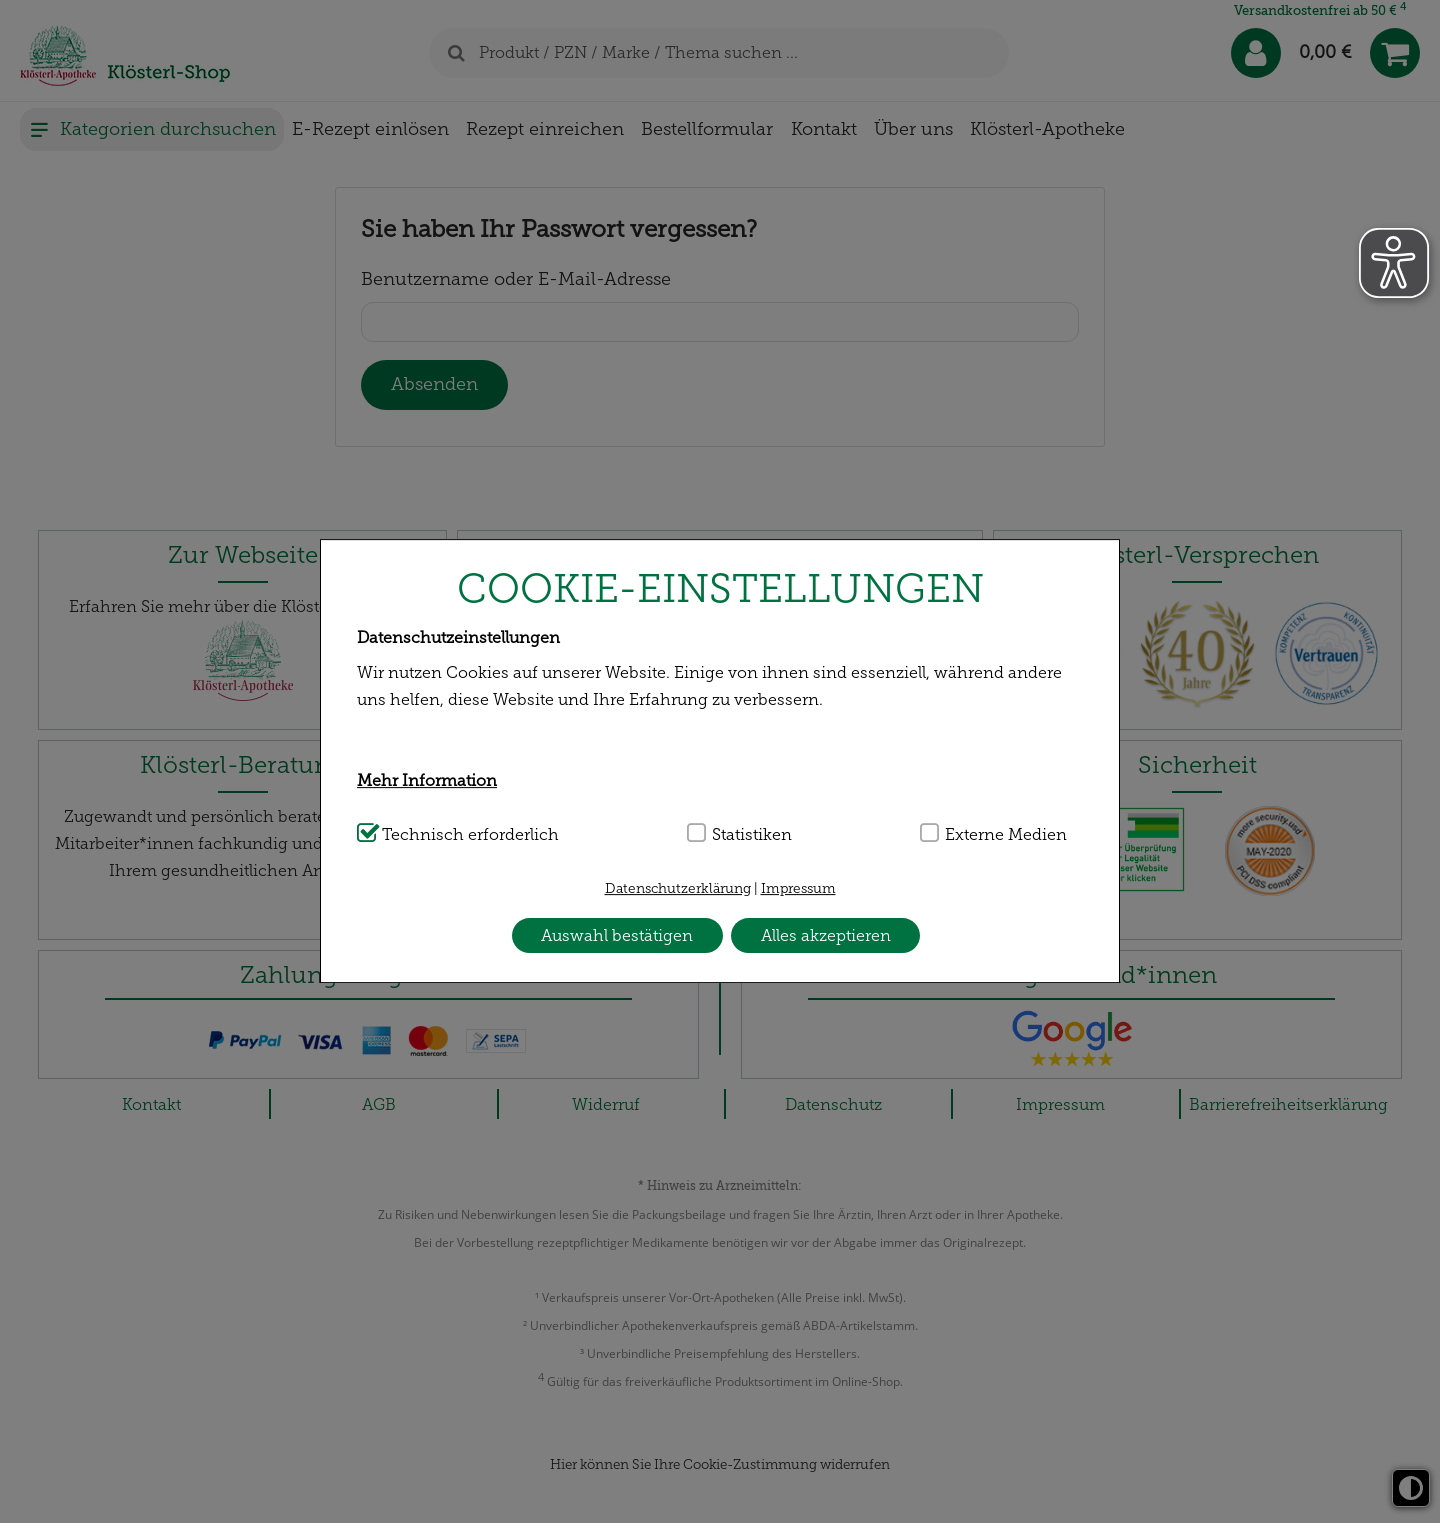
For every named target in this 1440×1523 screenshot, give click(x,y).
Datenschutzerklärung (678, 888)
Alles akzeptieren (826, 935)
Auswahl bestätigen (617, 935)
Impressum (798, 888)
